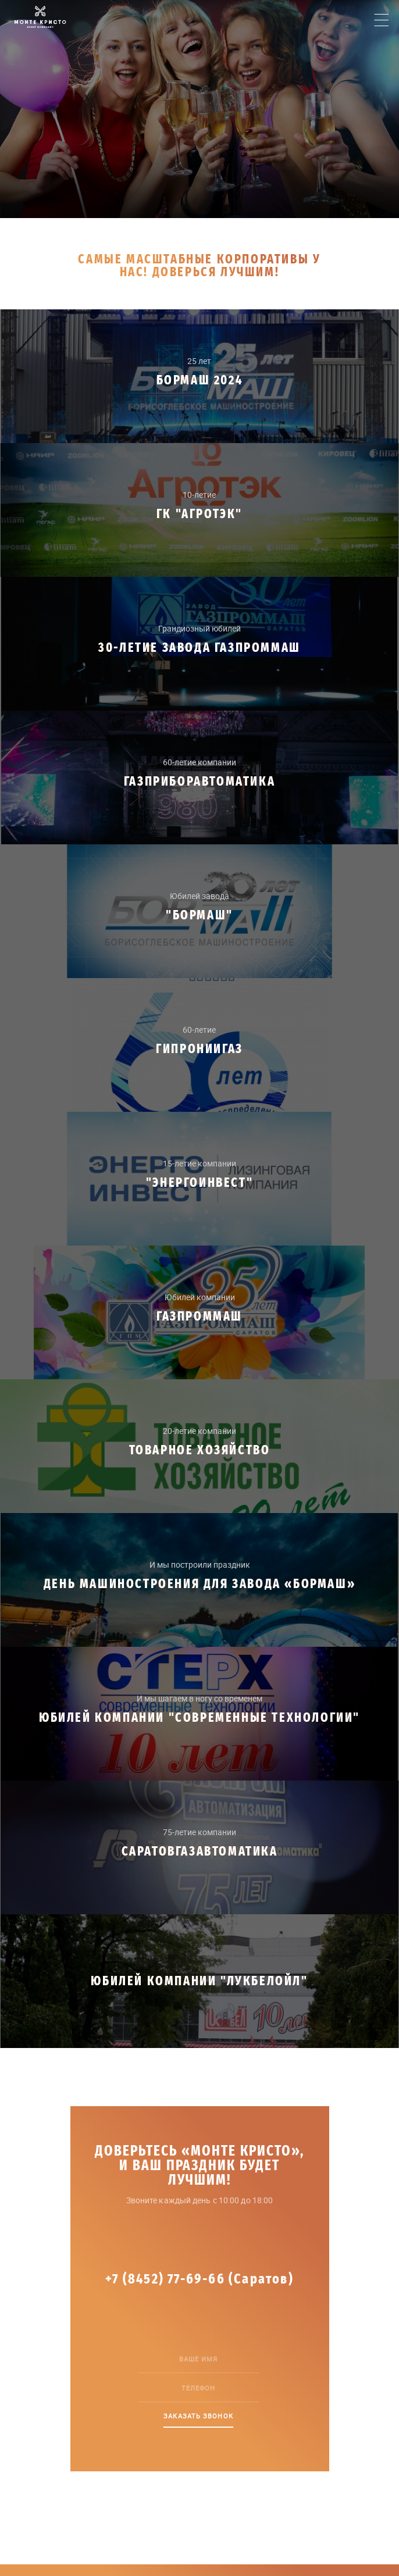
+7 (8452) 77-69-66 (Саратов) (199, 2279)
